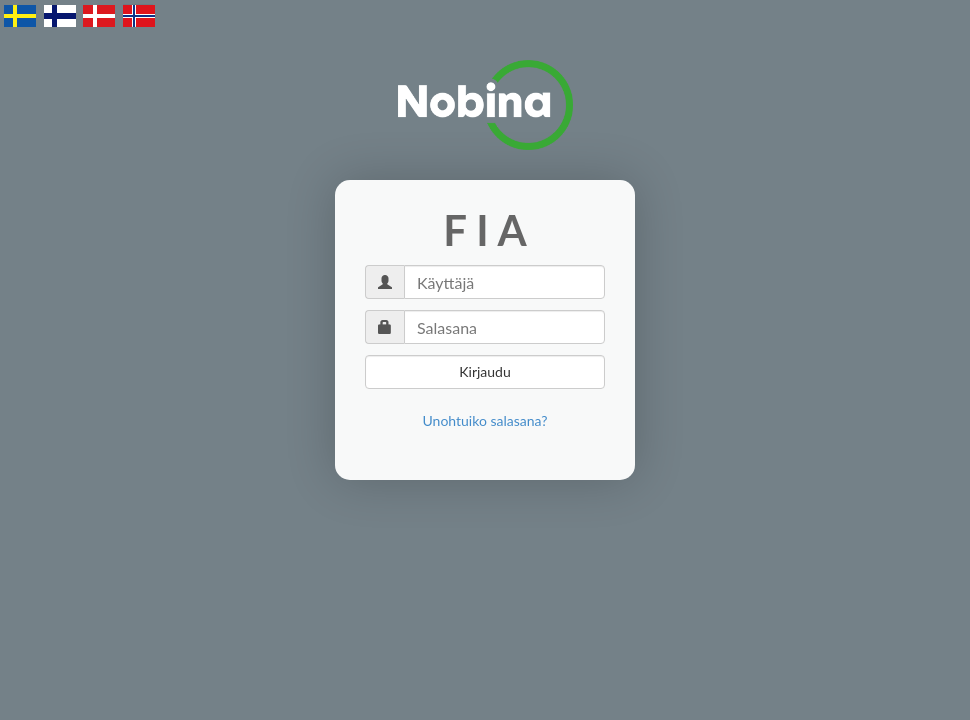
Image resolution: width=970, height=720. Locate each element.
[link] (485, 421)
